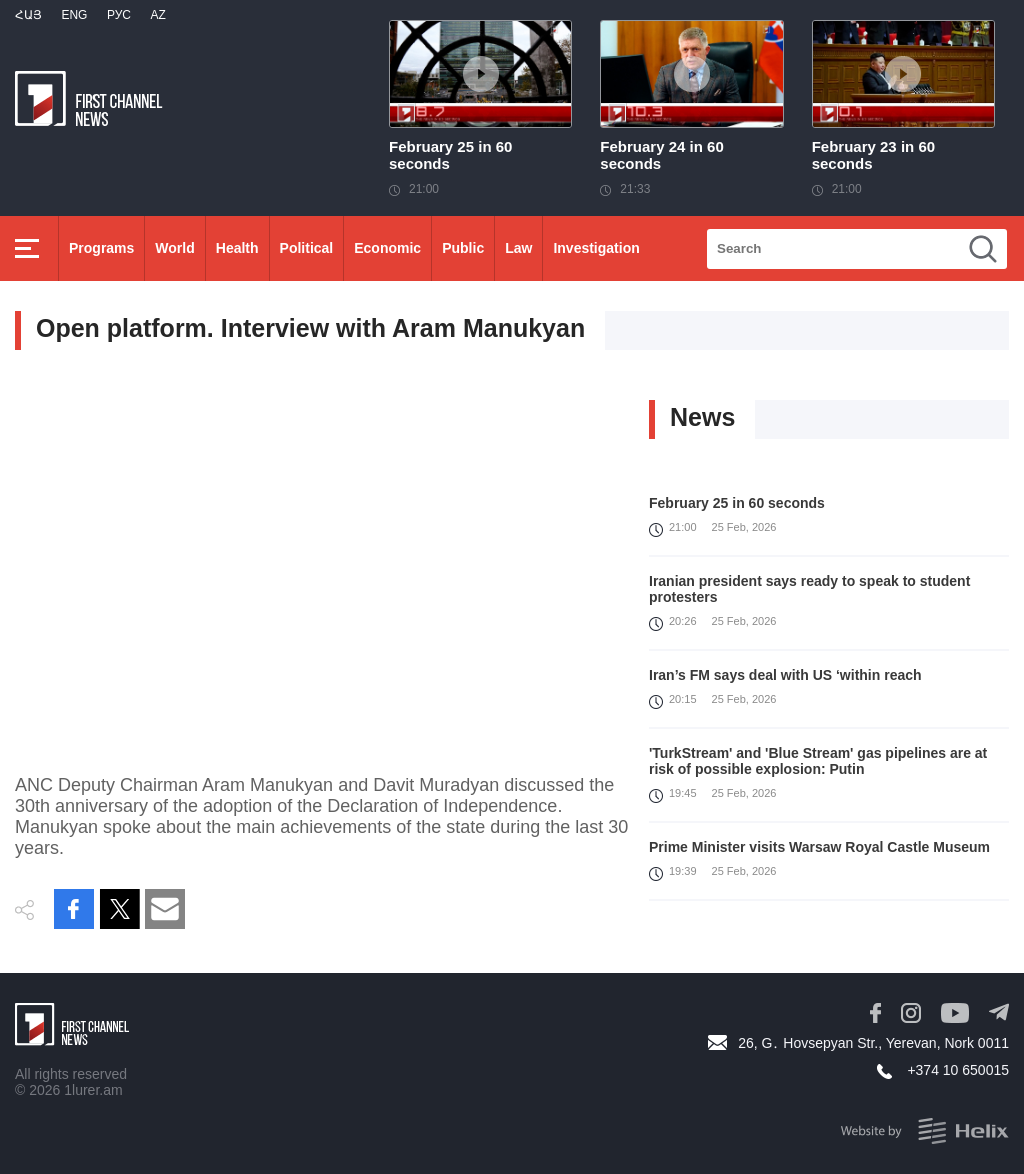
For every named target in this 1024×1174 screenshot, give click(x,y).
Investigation (596, 248)
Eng (74, 15)
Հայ (28, 15)
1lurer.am (93, 1090)
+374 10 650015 (958, 1070)
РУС (119, 15)
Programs (101, 248)
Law (518, 248)
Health (237, 248)
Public (463, 248)
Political (307, 248)
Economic (387, 248)
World (174, 248)
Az (157, 15)
